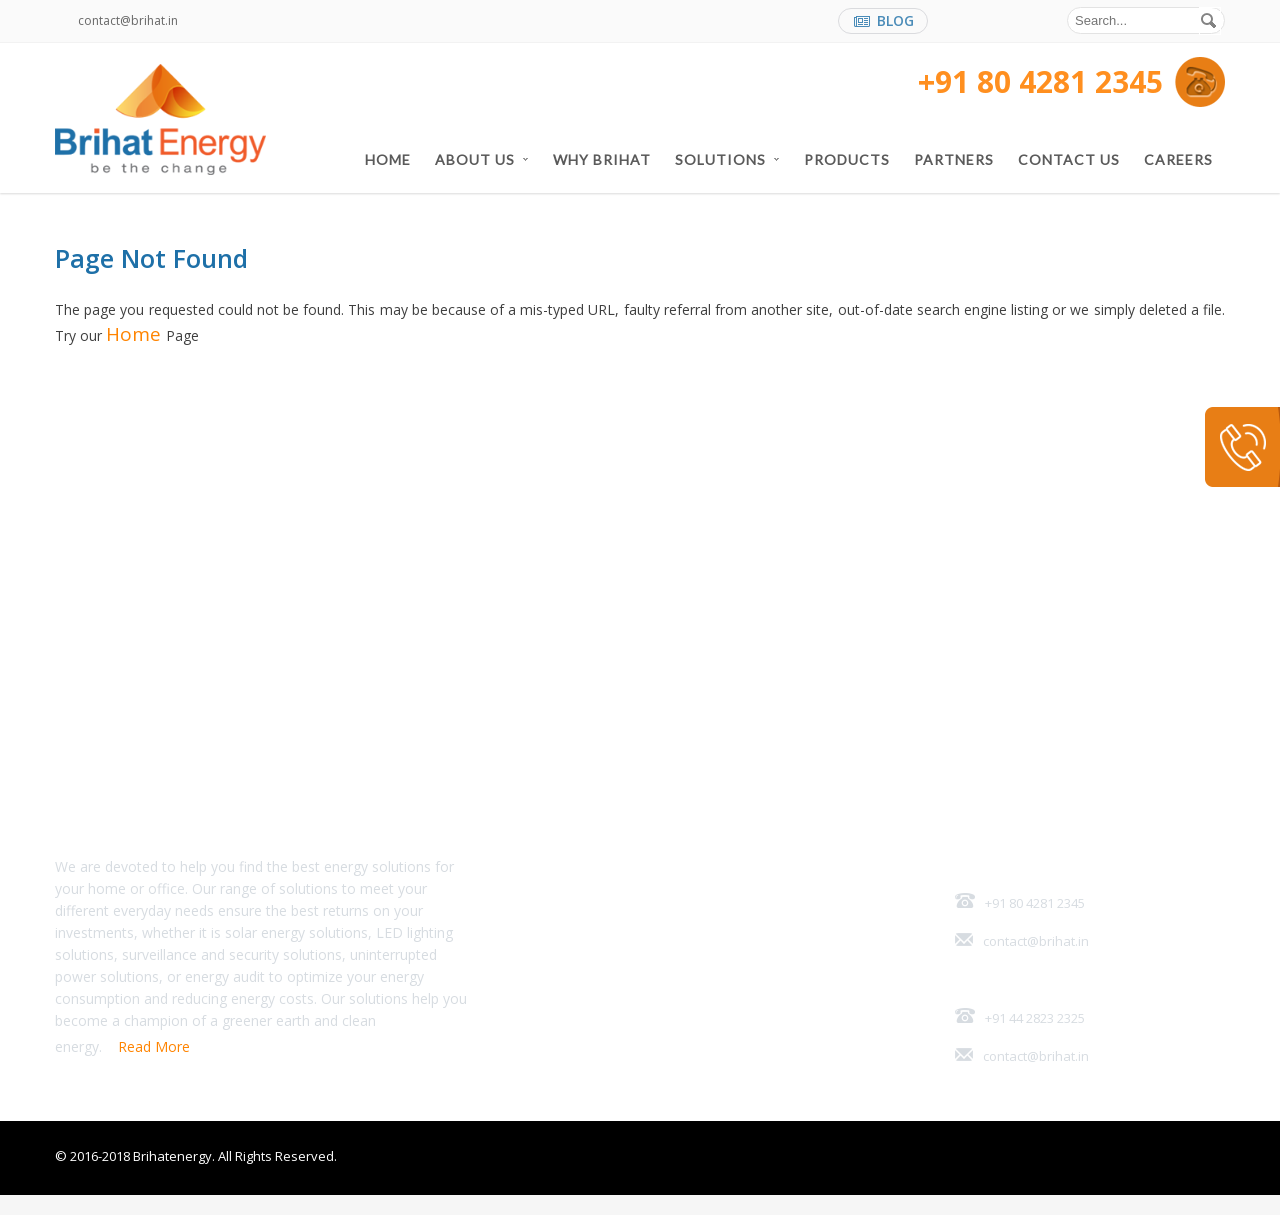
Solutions (727, 159)
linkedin (992, 23)
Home (388, 159)
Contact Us (1069, 159)
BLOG (884, 20)
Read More (154, 1066)
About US (482, 159)
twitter (1031, 23)
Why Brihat (602, 159)
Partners (954, 159)
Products (847, 159)
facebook (953, 23)
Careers (1178, 159)
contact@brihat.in (128, 20)
